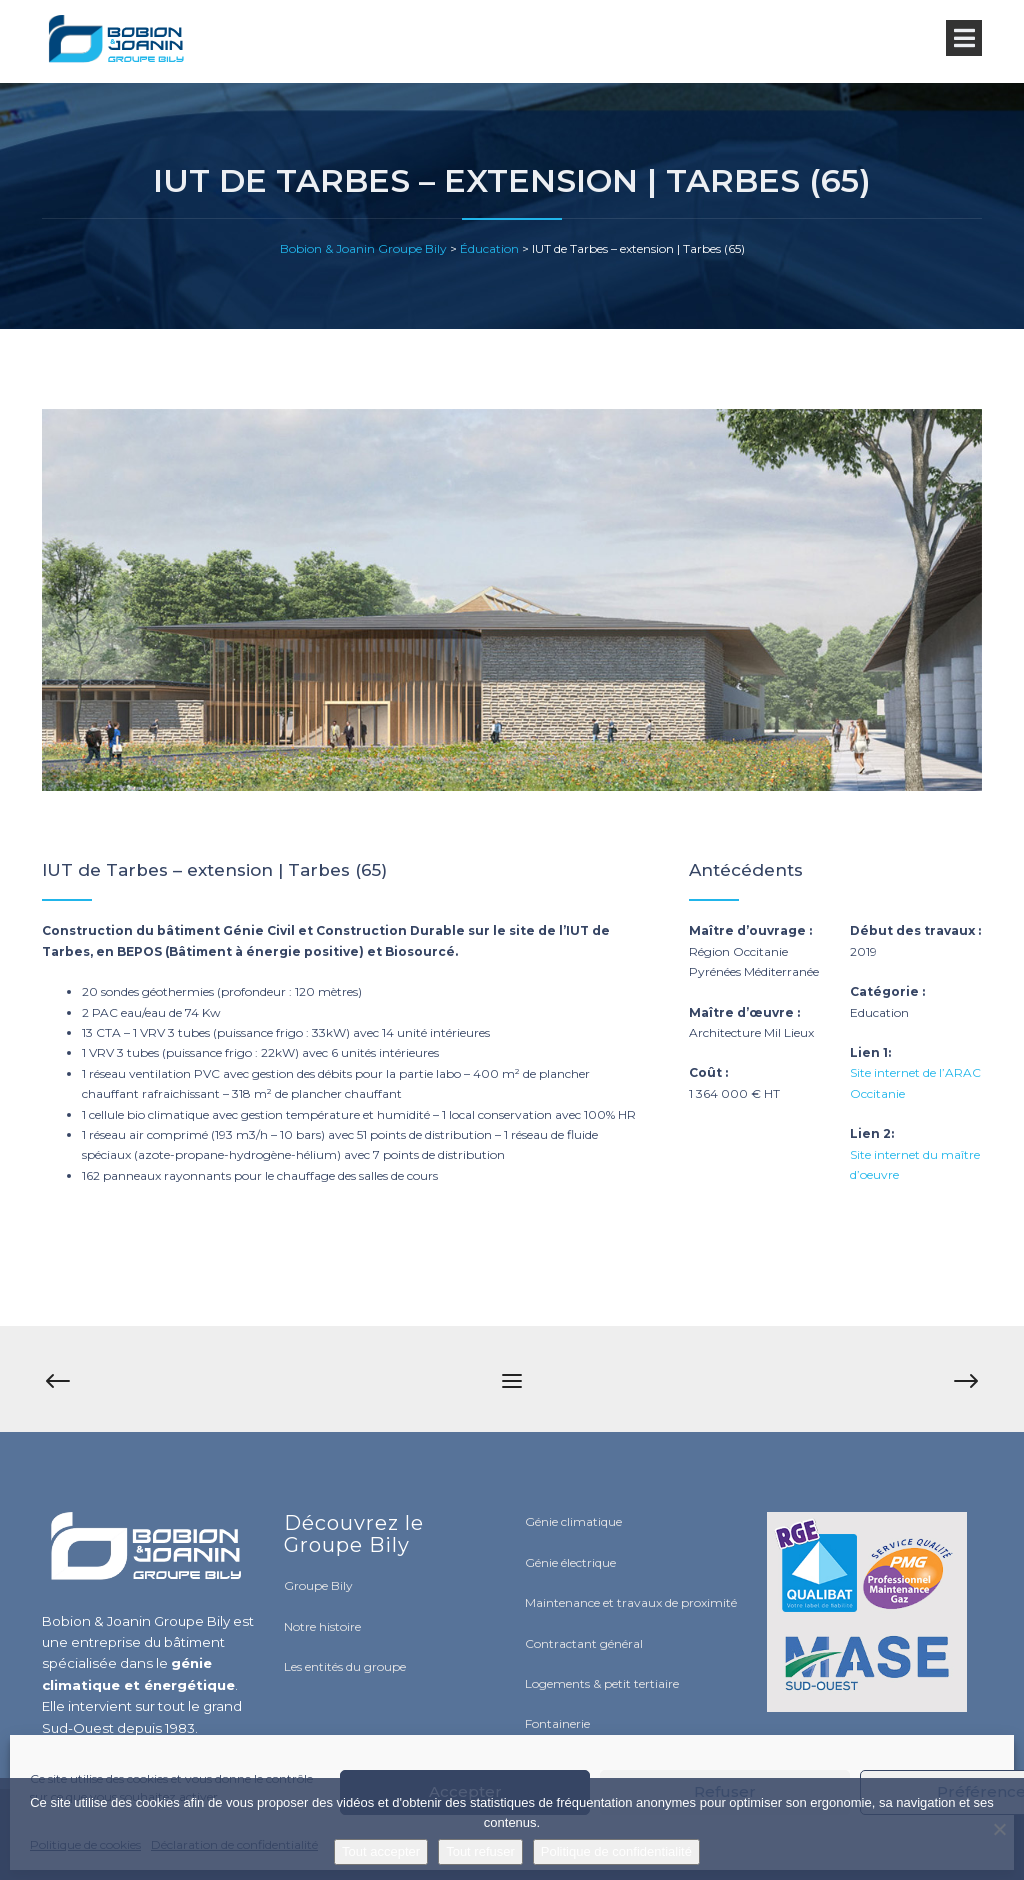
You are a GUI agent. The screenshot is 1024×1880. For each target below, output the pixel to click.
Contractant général (584, 1643)
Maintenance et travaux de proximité (631, 1602)
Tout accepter (381, 1851)
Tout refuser (480, 1851)
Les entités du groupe (345, 1666)
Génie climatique (573, 1521)
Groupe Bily (318, 1585)
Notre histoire (322, 1626)
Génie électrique (570, 1562)
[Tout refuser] (999, 1829)
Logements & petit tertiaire (602, 1683)
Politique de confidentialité (616, 1851)
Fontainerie (557, 1723)
